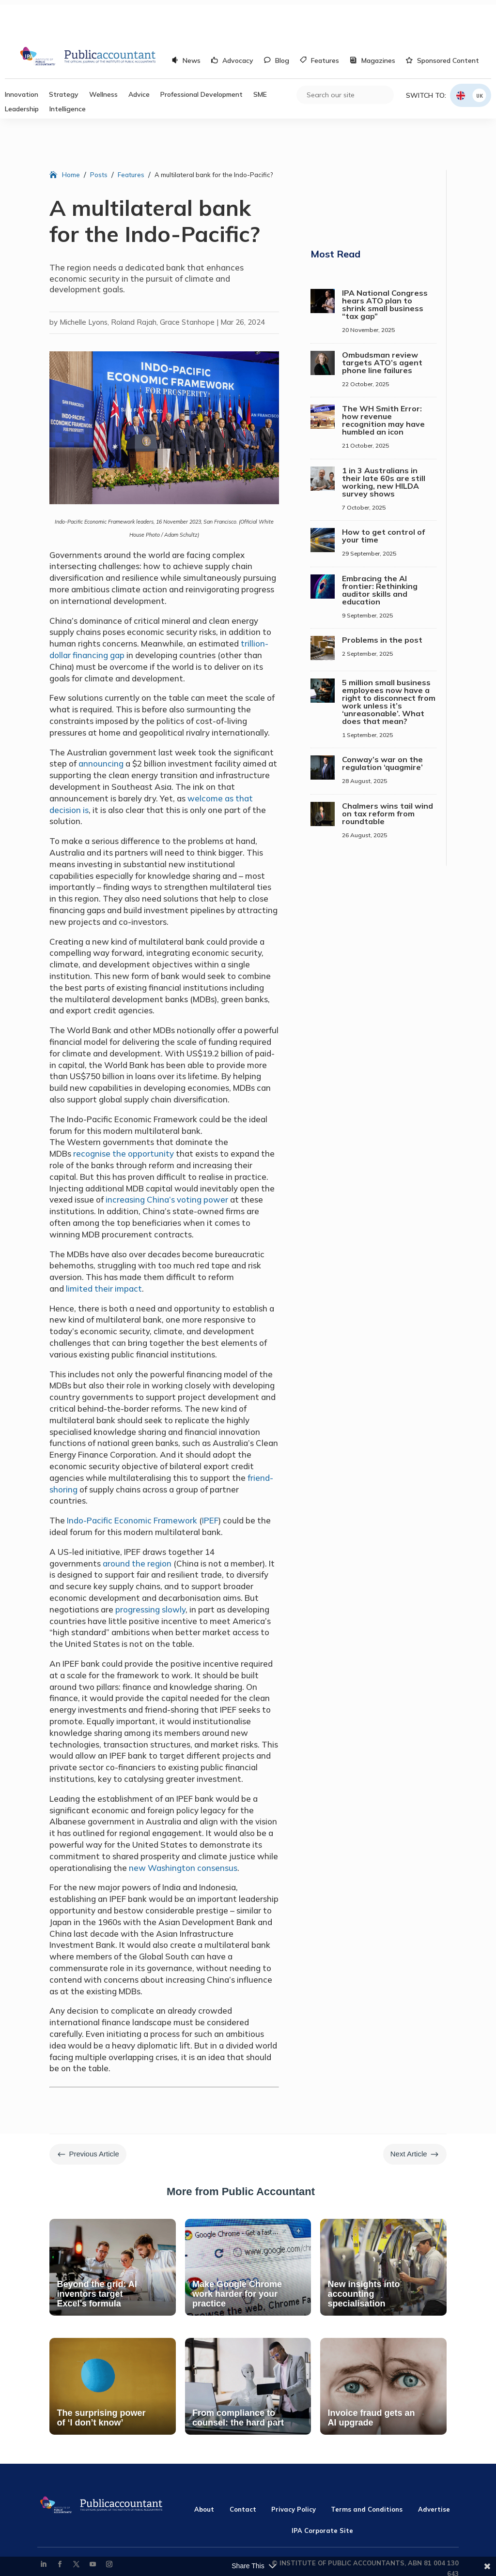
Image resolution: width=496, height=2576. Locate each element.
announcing (101, 725)
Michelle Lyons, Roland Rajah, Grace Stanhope (137, 283)
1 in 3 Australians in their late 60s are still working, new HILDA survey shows (383, 443)
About (204, 2470)
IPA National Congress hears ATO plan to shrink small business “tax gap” (385, 265)
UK (479, 56)
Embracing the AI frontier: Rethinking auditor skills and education (380, 551)
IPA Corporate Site (322, 2492)
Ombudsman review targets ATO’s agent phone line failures (382, 323)
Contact (243, 2470)
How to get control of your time (383, 497)
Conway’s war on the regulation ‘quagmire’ (382, 724)
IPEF (210, 1481)
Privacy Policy (293, 2470)
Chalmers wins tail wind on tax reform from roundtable (387, 774)
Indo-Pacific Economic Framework (132, 1481)
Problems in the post (382, 601)
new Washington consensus (183, 1829)
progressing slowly (150, 1571)
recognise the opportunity (123, 1115)
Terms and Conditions (367, 2470)
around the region (137, 1525)
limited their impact (104, 1250)
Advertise (434, 2470)
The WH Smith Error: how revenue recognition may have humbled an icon (383, 381)
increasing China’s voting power (167, 1161)
